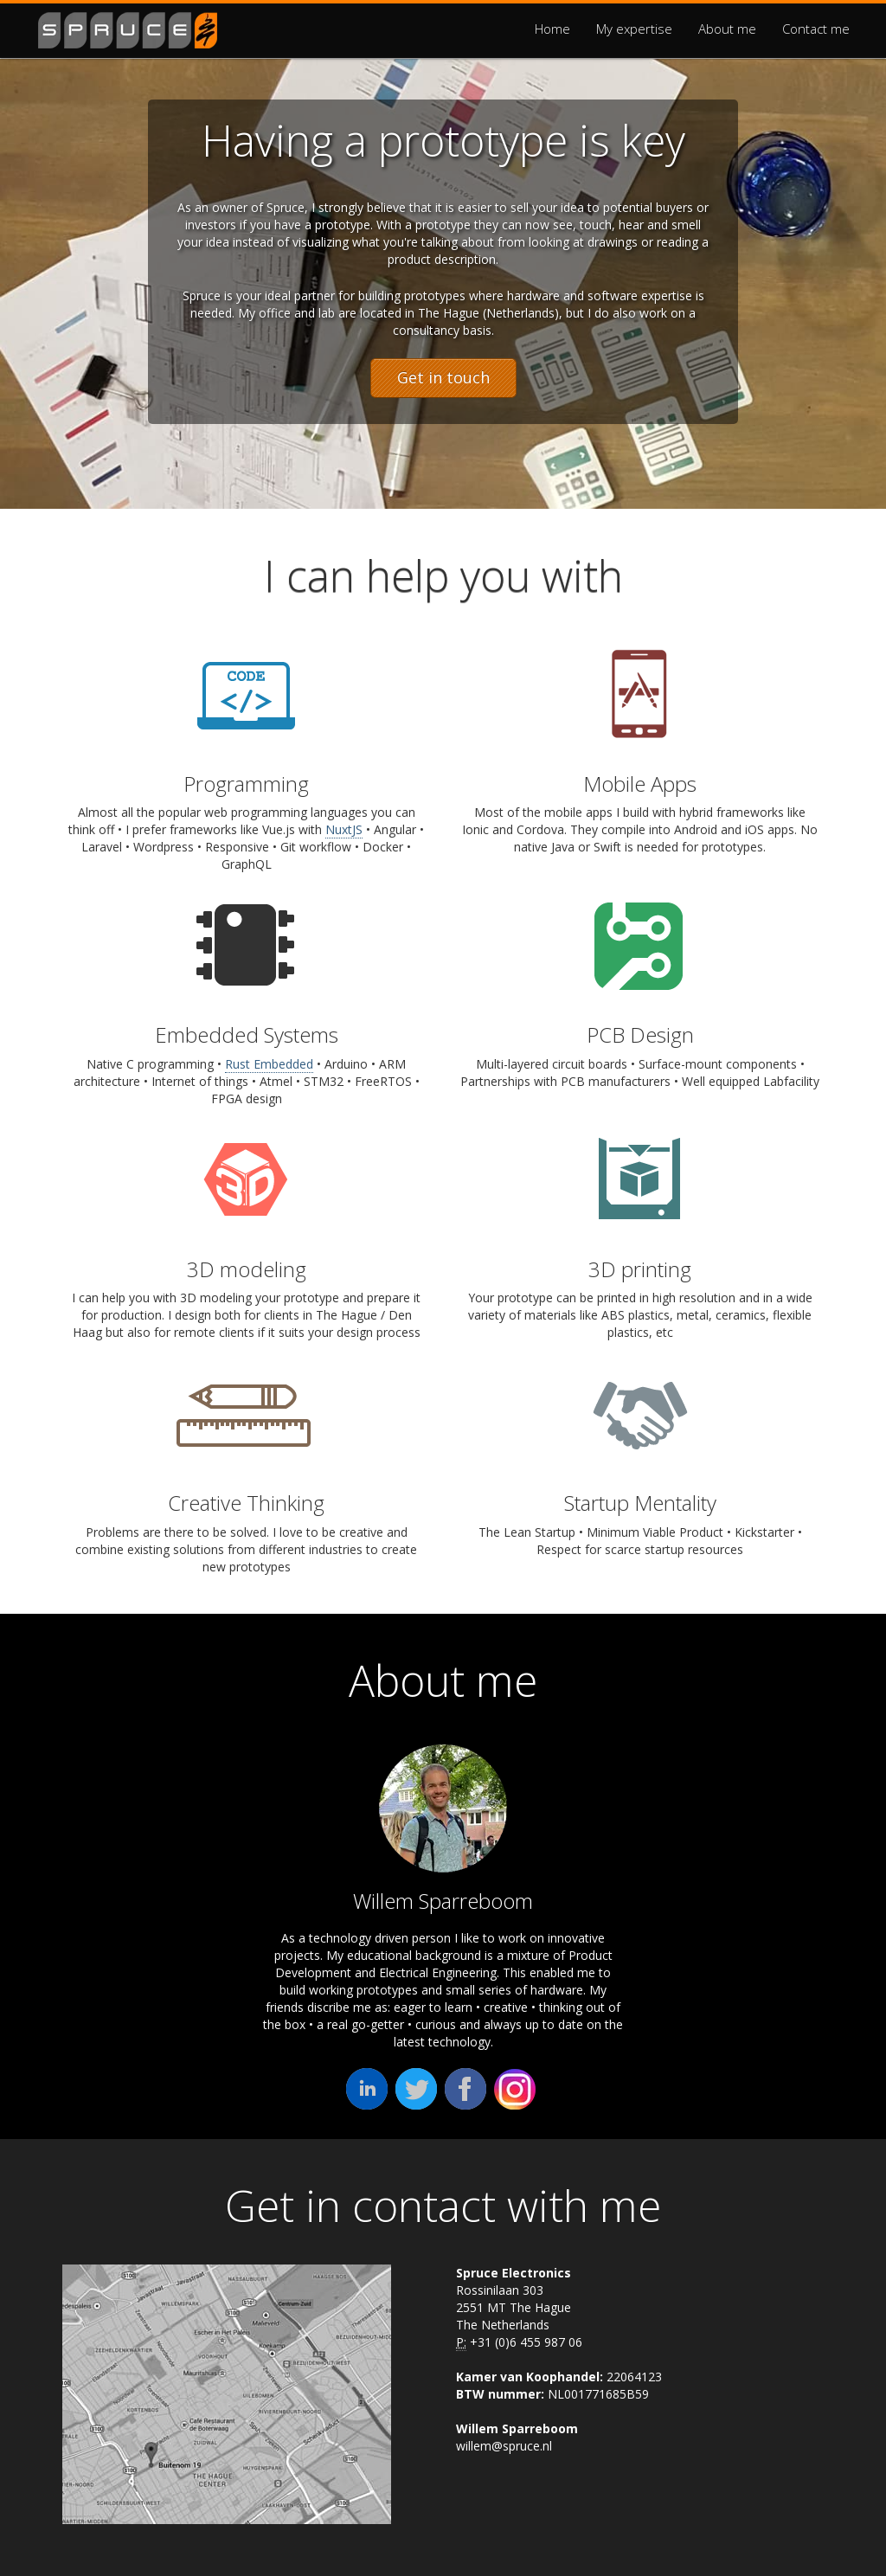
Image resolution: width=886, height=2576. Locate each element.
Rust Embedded (269, 1064)
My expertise (634, 28)
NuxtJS (344, 829)
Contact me (816, 28)
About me (727, 28)
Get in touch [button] (443, 377)
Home (552, 28)
